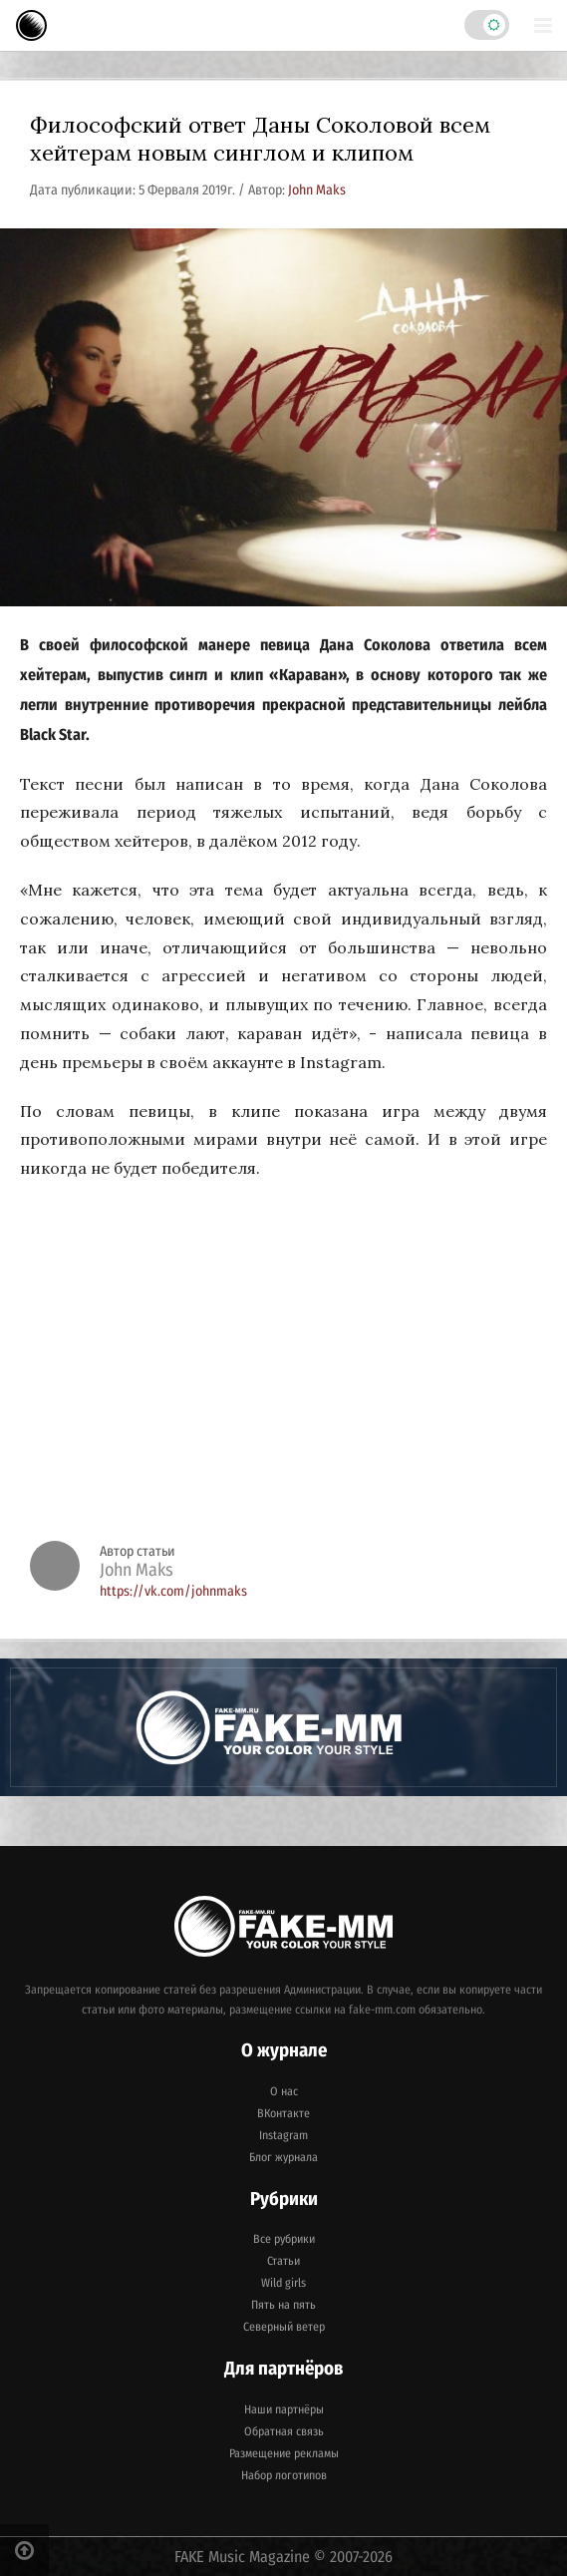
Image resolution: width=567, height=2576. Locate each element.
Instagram (283, 2135)
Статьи (283, 2261)
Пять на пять (283, 2305)
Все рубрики (284, 2239)
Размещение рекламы (284, 2453)
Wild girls (283, 2283)
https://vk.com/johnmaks (173, 1591)
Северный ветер (284, 2327)
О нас (284, 2091)
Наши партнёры (284, 2409)
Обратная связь (284, 2431)
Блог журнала (283, 2157)
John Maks (317, 190)
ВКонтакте (283, 2113)
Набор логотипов (284, 2475)
